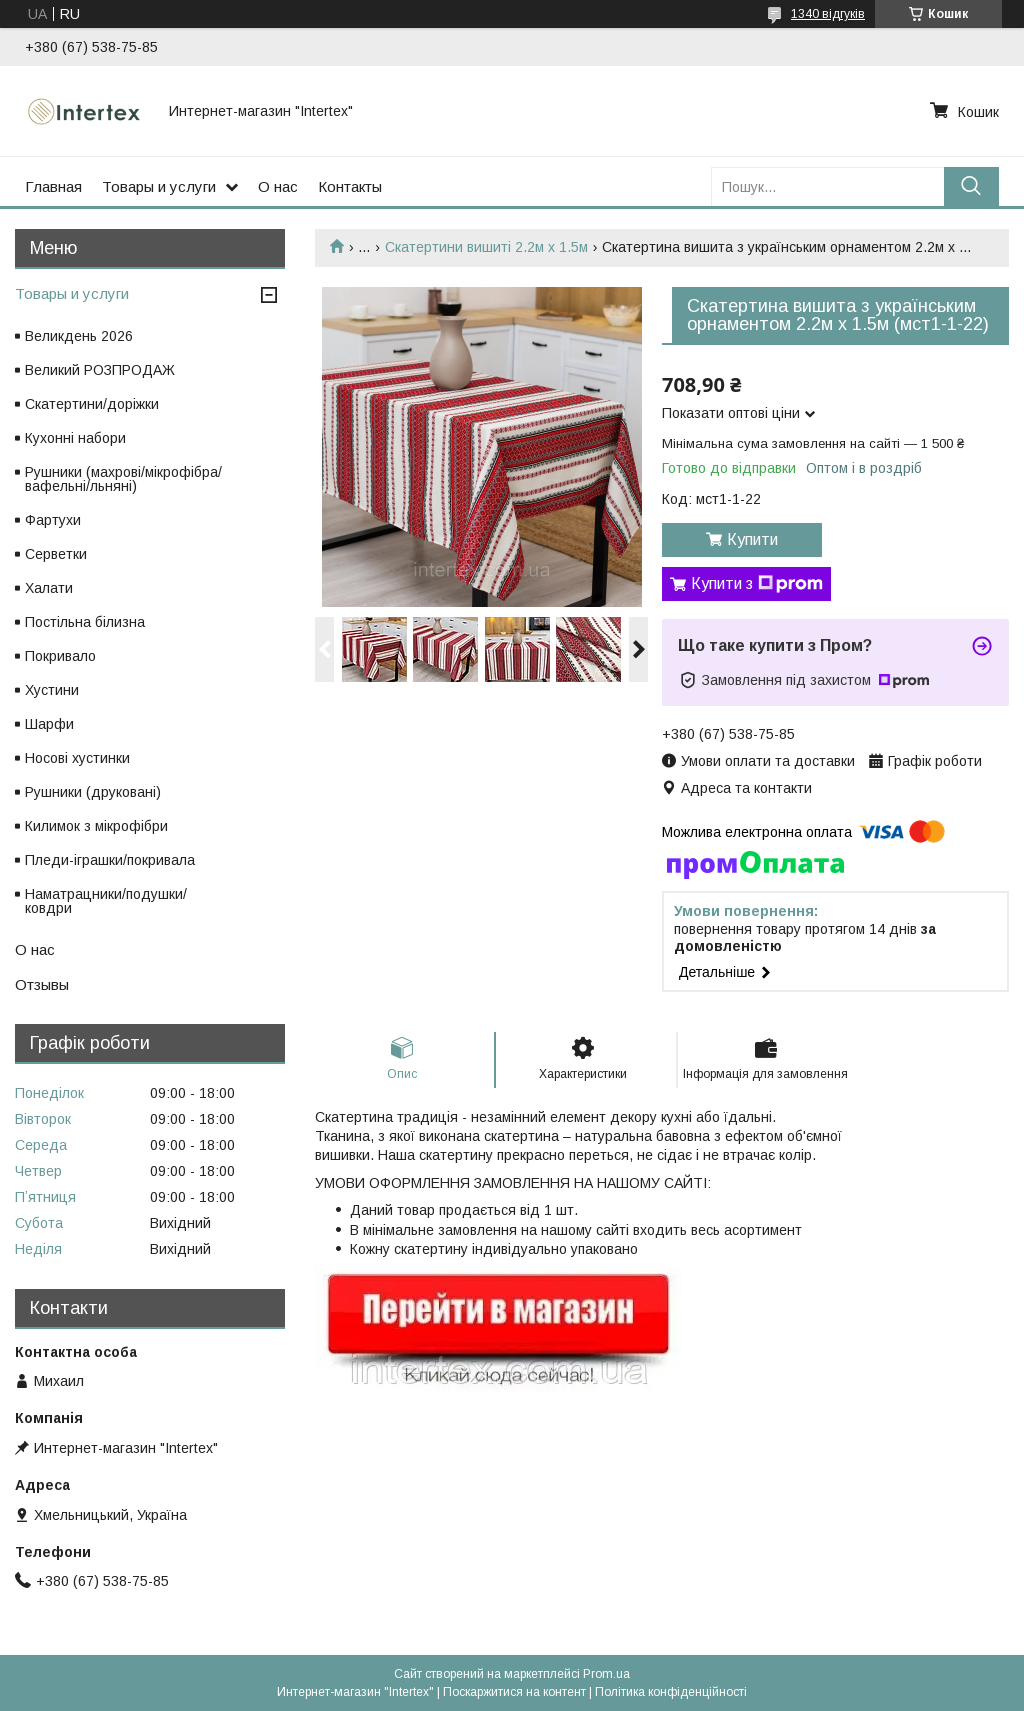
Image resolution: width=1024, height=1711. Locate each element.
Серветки (56, 554)
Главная (53, 186)
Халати (49, 588)
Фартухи (53, 520)
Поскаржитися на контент (514, 1692)
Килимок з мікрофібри (96, 826)
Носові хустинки (77, 758)
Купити (752, 539)
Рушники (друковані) (93, 792)
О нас (278, 186)
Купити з (757, 584)
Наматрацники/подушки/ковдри (106, 901)
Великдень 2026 (79, 336)
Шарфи (49, 724)
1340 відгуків (828, 14)
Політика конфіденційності (671, 1692)
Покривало (60, 656)
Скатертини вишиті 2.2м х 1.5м (486, 247)
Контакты (350, 186)
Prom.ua (606, 1674)
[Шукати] (971, 186)
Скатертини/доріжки (92, 404)
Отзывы (42, 984)
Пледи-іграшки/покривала (110, 860)
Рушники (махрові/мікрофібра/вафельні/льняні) (123, 479)
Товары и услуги (159, 186)
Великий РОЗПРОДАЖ (100, 370)
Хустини (52, 690)
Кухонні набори (75, 438)
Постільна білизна (85, 622)
